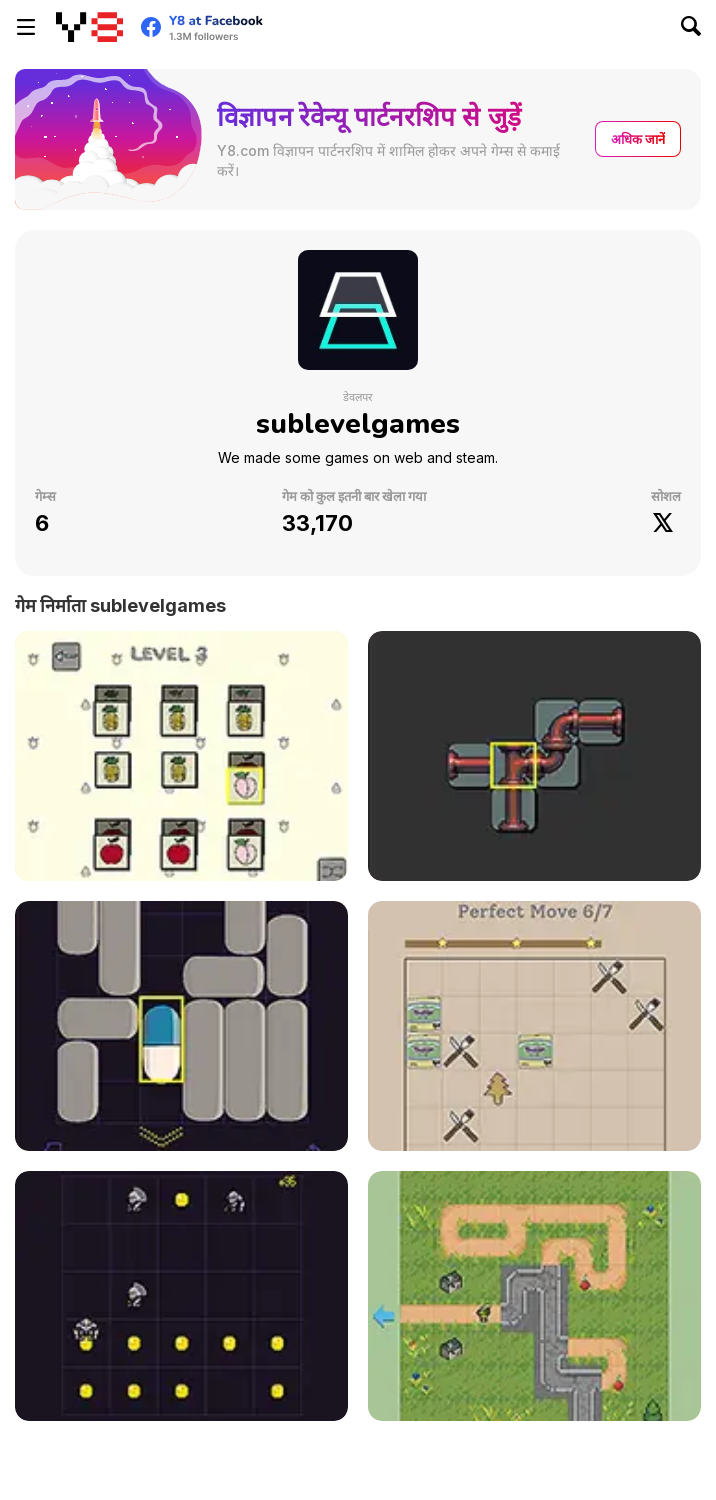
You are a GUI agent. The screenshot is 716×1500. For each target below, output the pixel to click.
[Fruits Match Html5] (181, 756)
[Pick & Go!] (534, 1296)
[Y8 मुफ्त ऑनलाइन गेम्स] (89, 27)
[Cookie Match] (534, 1026)
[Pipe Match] (534, 756)
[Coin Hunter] (181, 1296)
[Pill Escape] (181, 1026)
